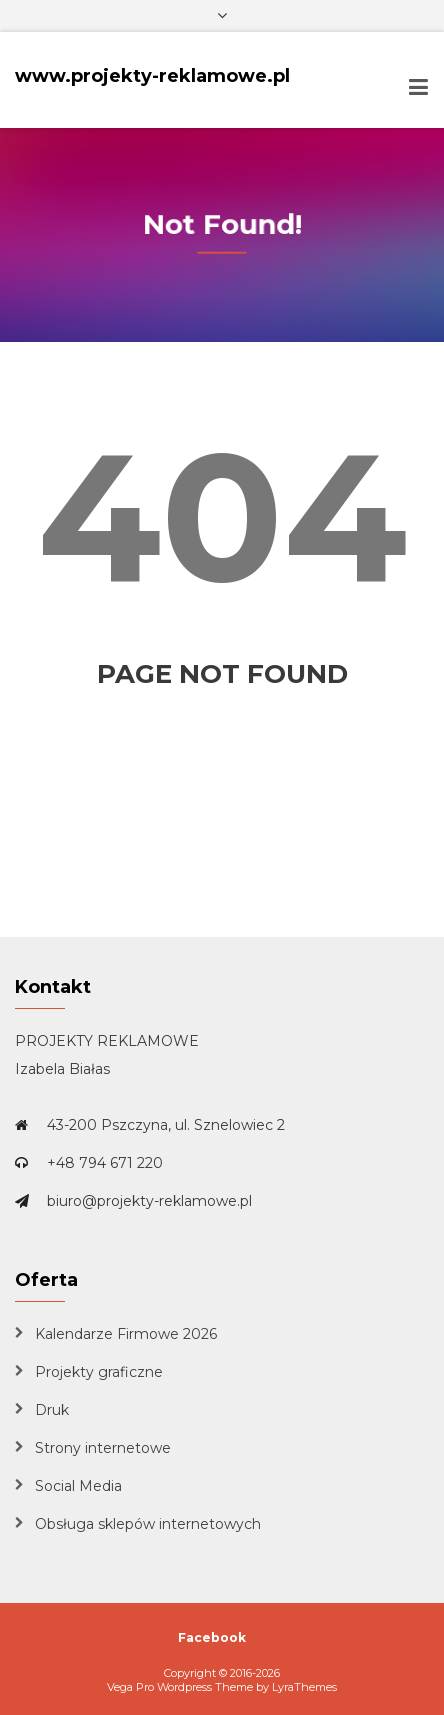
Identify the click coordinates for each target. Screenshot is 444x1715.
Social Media (78, 1486)
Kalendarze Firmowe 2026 (126, 1334)
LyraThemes (304, 1687)
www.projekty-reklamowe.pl (152, 76)
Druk (52, 1410)
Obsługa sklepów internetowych (148, 1524)
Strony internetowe (103, 1448)
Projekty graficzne (99, 1372)
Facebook (212, 1637)
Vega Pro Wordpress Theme (180, 1687)
